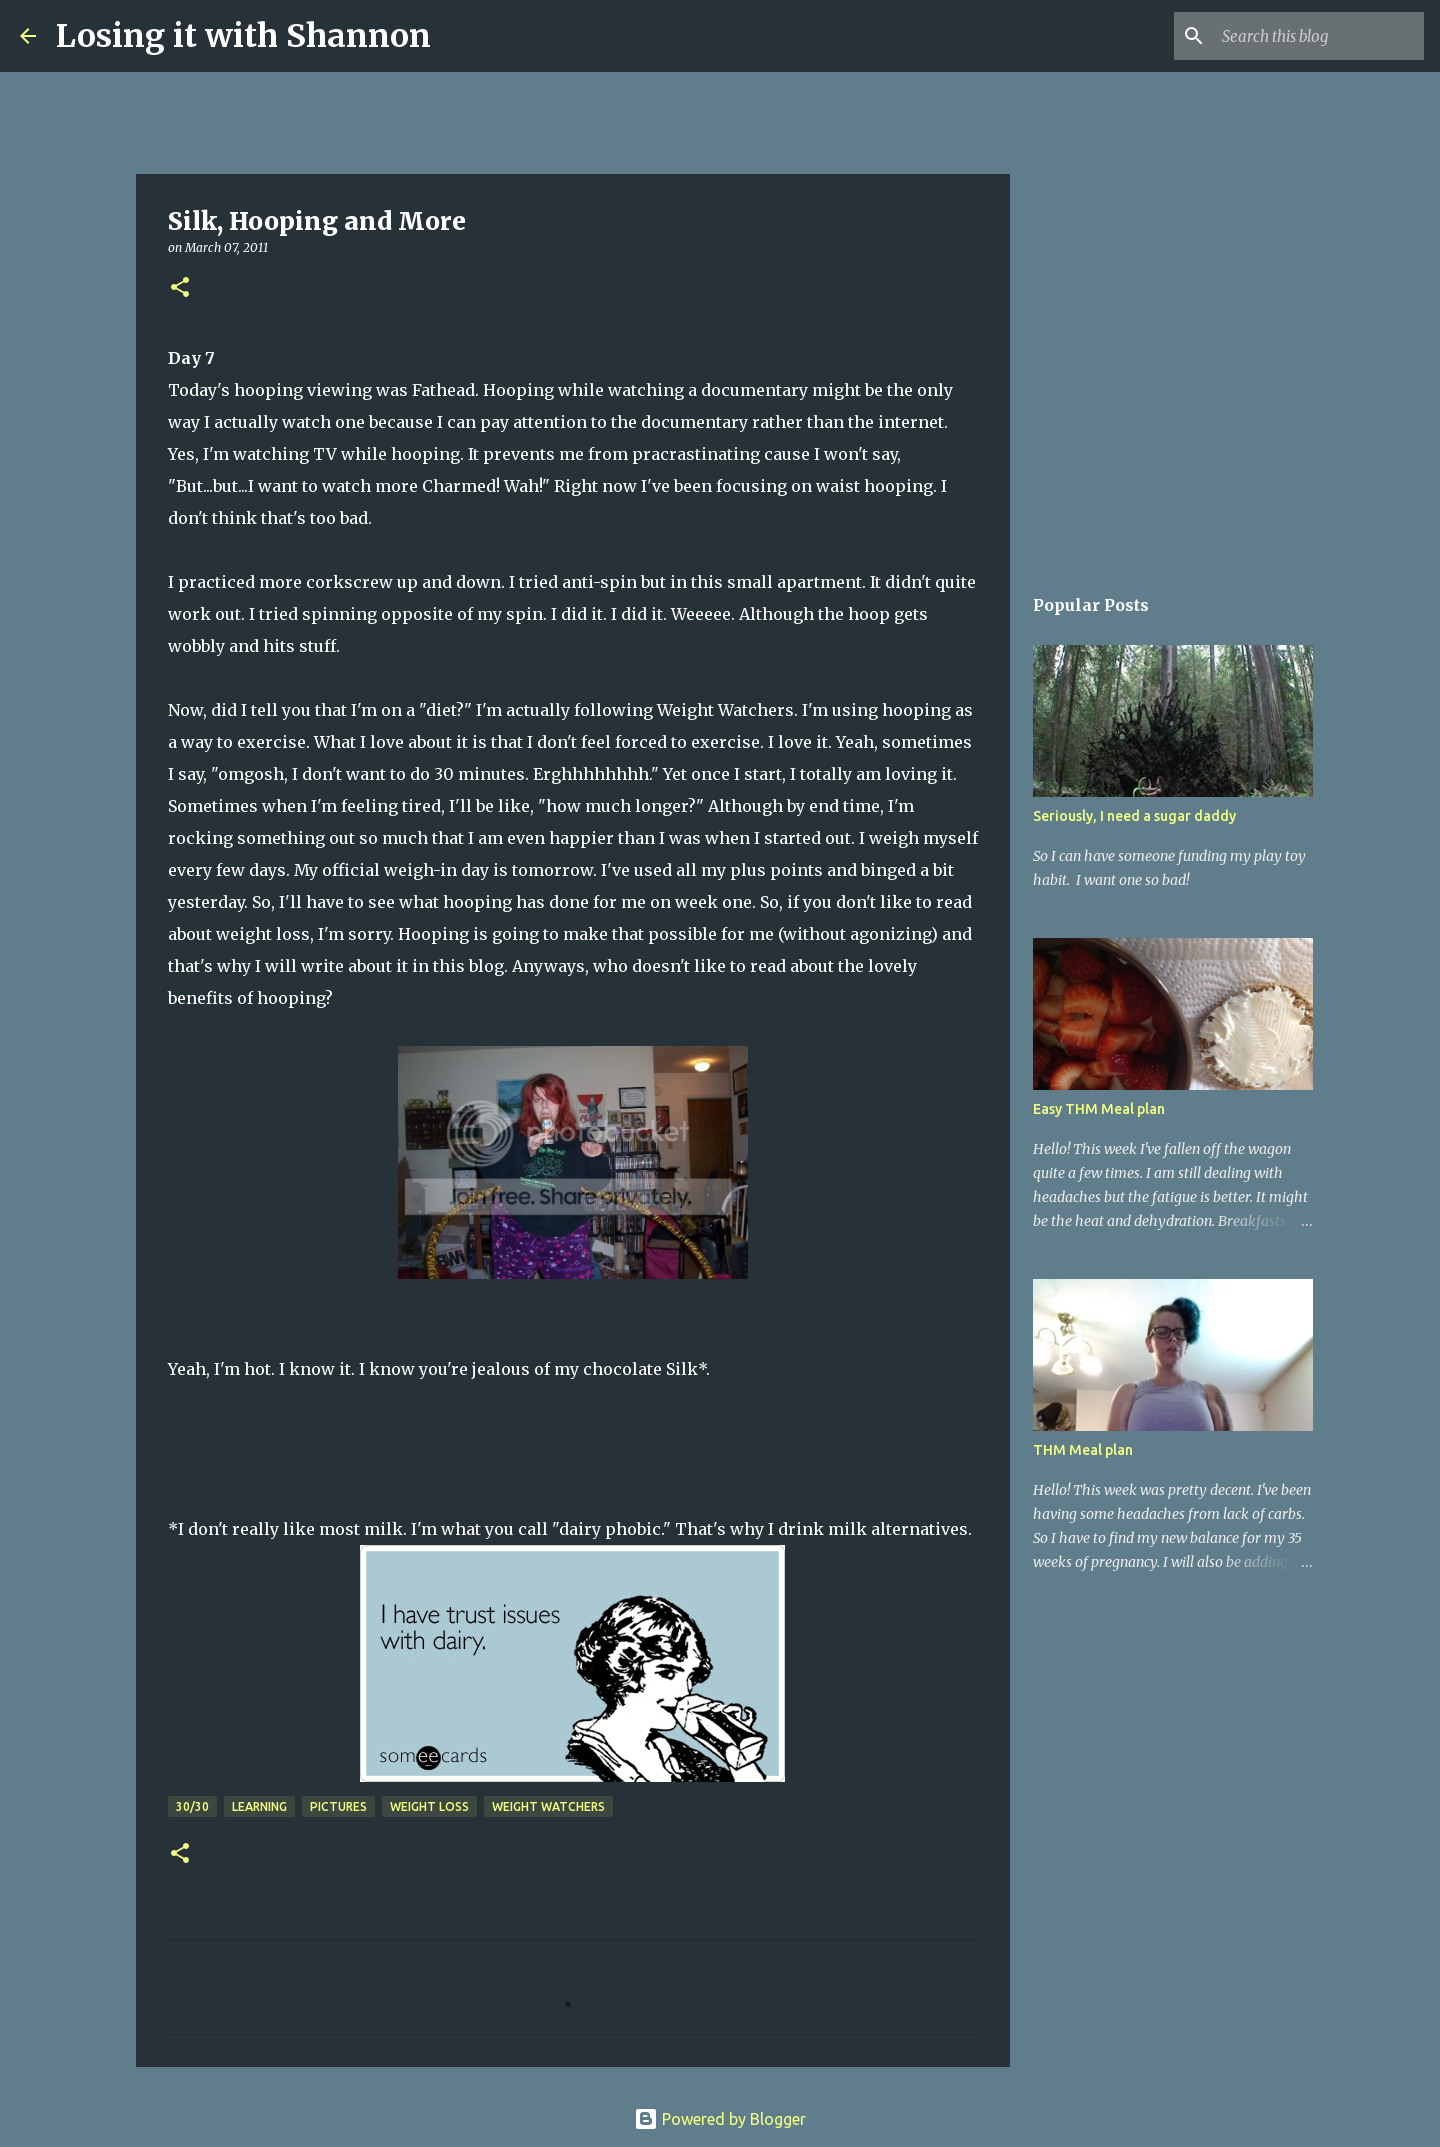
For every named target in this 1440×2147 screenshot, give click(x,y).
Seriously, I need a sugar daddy (1134, 816)
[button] (180, 288)
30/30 (192, 1806)
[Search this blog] (1319, 36)
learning (259, 1806)
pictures (338, 1806)
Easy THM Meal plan (1099, 1109)
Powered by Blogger (720, 2119)
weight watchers (548, 1806)
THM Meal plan (1083, 1450)
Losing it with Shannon (243, 36)
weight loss (429, 1806)
